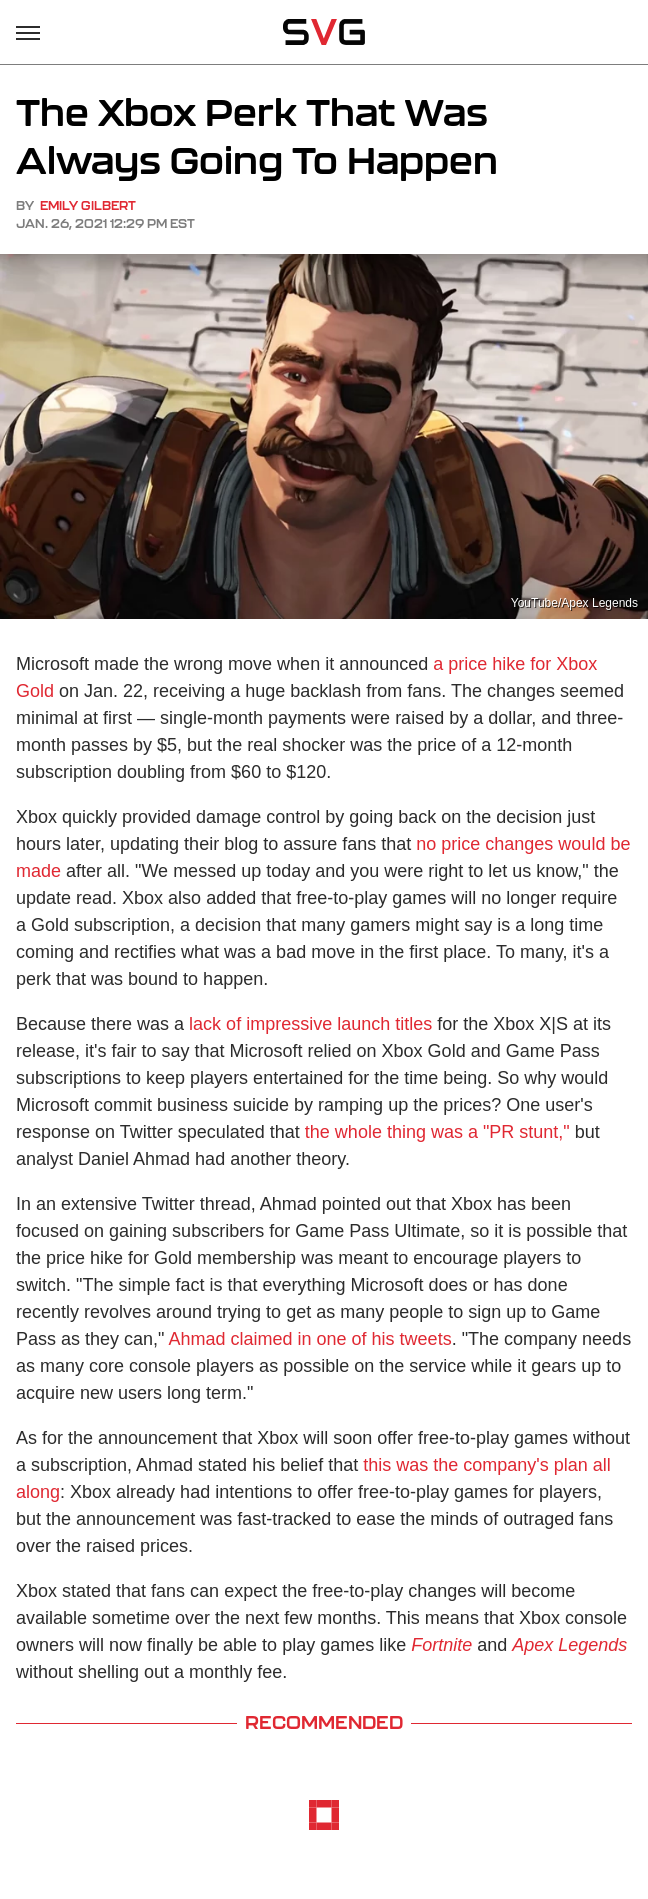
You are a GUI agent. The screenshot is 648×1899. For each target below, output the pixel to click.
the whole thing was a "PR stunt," (437, 1132)
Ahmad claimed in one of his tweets (309, 1339)
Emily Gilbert (88, 205)
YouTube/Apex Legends (574, 603)
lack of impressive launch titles (310, 1024)
